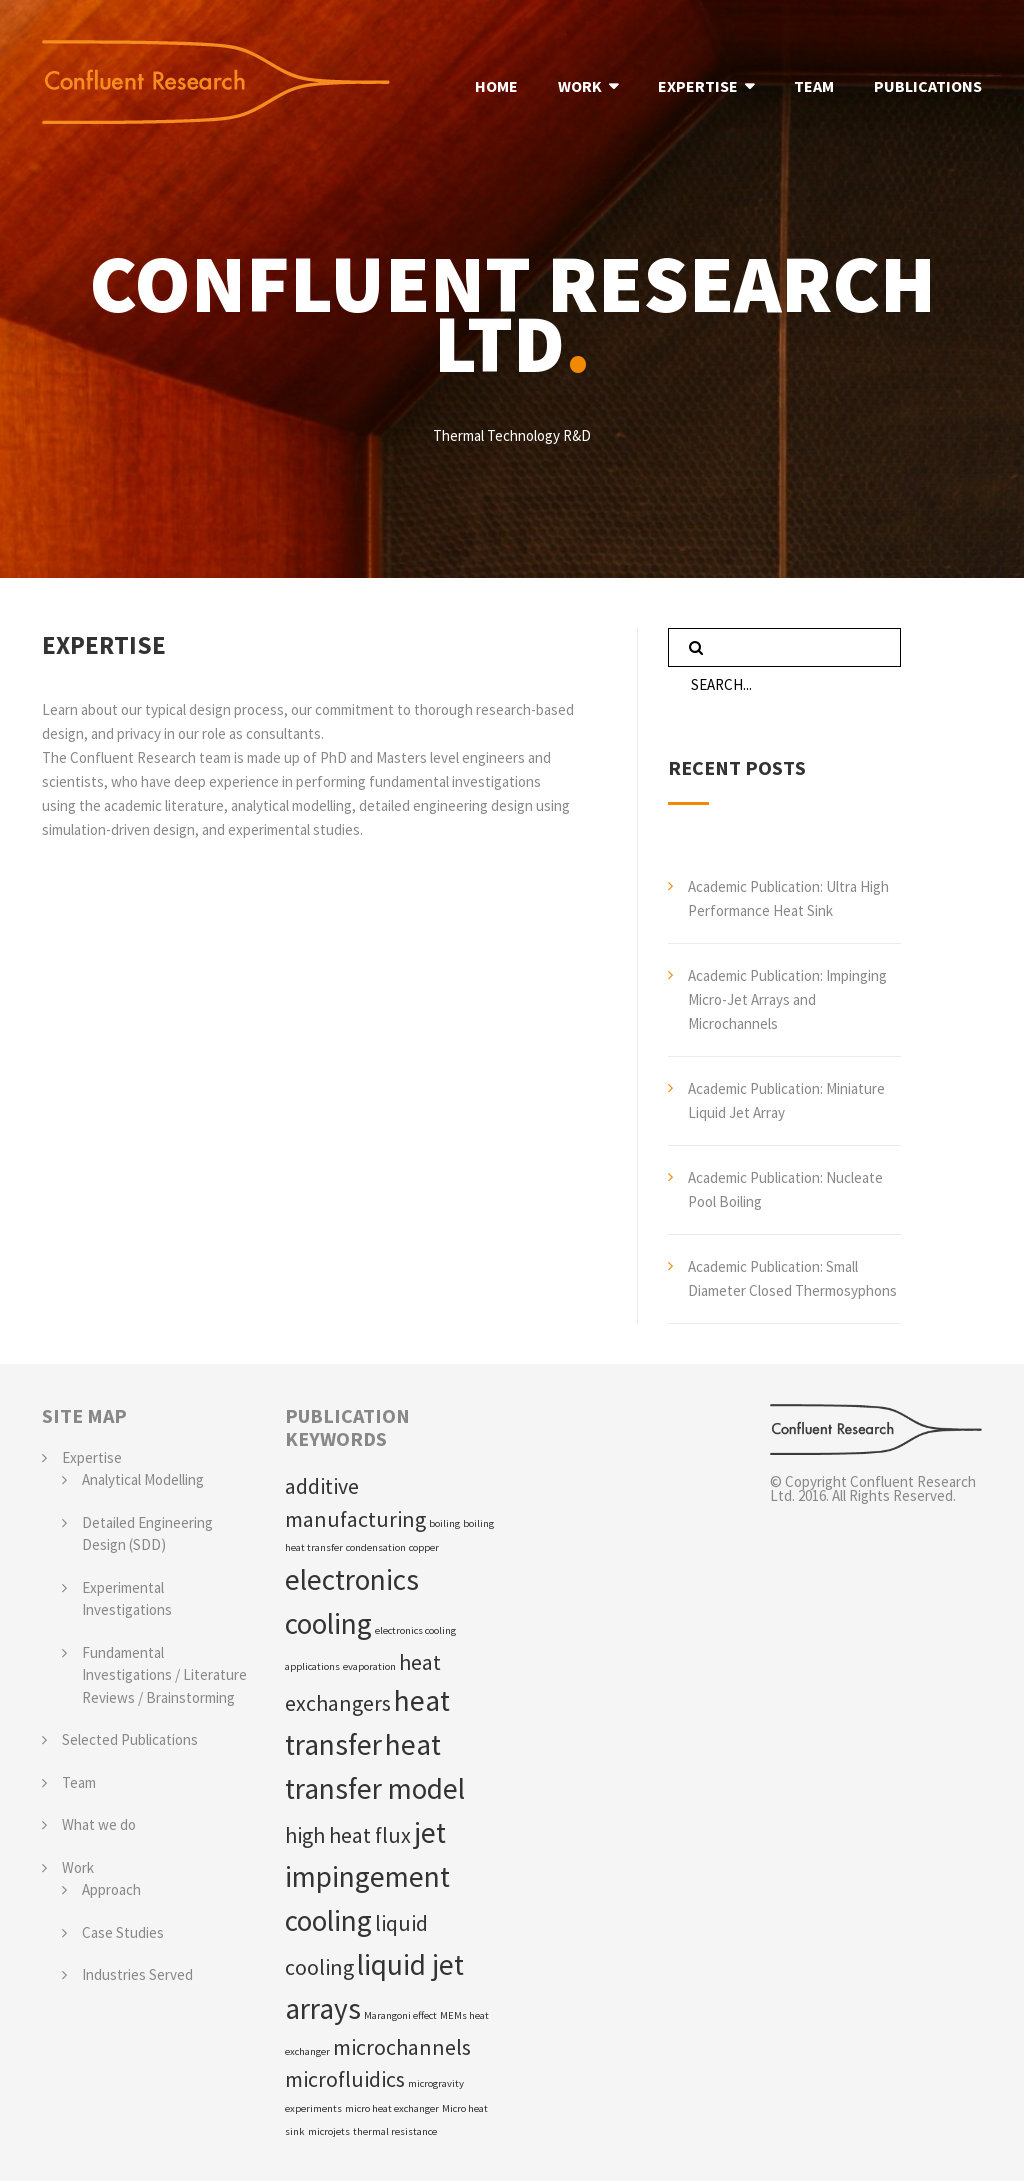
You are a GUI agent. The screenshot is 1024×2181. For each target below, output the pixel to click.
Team (79, 1782)
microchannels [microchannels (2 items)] (402, 2047)
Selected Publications (130, 1739)
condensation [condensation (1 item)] (376, 1547)
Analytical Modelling (143, 1479)
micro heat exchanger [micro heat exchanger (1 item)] (392, 2108)
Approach (111, 1889)
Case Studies (123, 1932)
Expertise (92, 1457)
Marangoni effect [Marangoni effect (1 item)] (400, 2015)
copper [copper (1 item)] (424, 1547)
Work (78, 1867)
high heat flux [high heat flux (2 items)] (348, 1835)
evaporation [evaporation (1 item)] (369, 1666)
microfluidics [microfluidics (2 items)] (345, 2079)
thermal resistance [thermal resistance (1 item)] (395, 2131)
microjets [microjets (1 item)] (329, 2131)
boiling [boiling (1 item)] (444, 1523)
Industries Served (137, 1974)
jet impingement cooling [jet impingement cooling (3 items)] (367, 1876)
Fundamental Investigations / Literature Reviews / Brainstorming (164, 1675)
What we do (99, 1824)
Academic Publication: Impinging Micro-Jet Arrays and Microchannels (787, 999)
